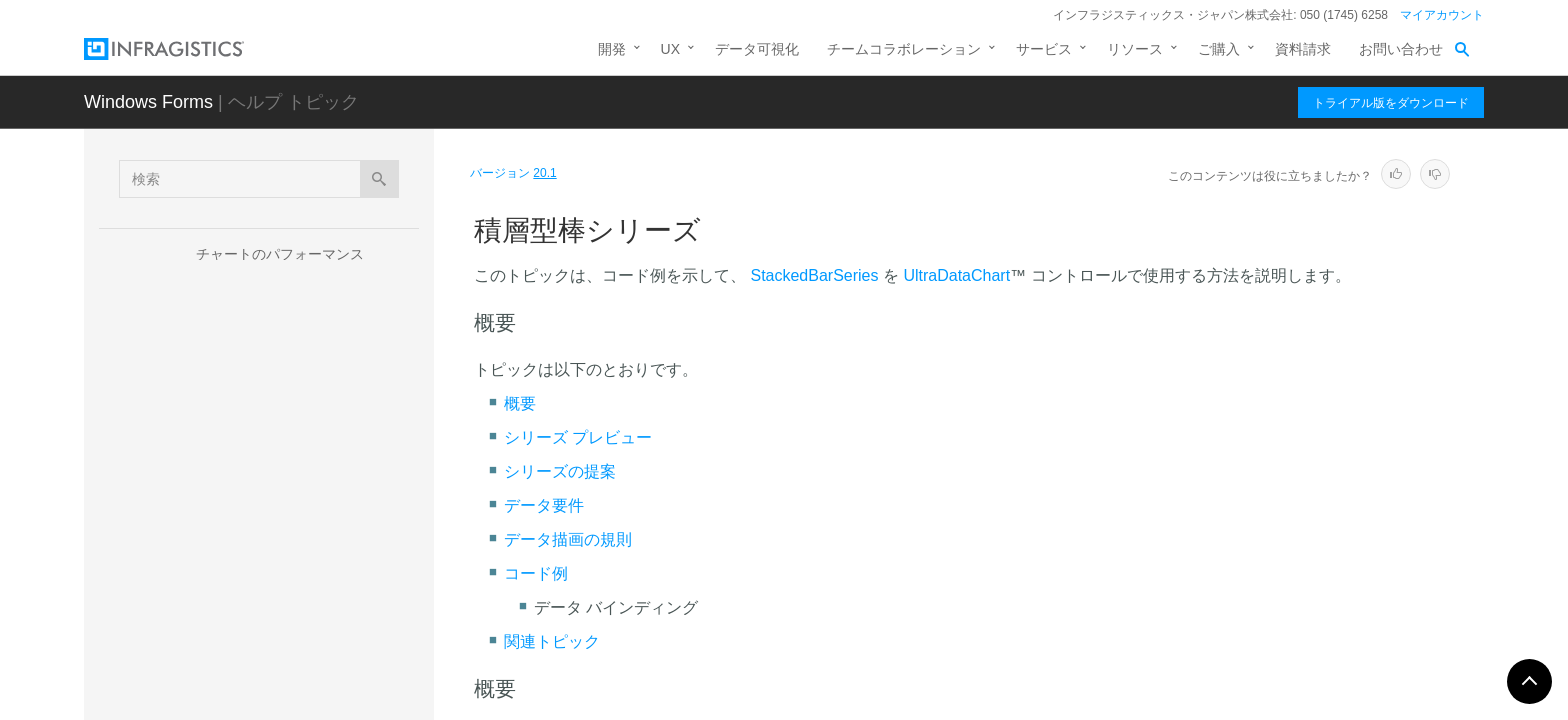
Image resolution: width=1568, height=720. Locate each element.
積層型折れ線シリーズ (320, 559)
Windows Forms (148, 102)
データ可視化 (757, 49)
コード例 (536, 573)
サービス (1044, 49)
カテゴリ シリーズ (290, 352)
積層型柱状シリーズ (313, 524)
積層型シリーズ (281, 422)
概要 (520, 403)
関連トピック (552, 641)
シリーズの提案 (560, 471)
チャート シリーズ (254, 289)
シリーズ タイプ (265, 320)
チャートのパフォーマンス (280, 254)
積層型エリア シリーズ (322, 454)
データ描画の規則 (568, 539)
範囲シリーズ (274, 387)
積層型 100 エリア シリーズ (337, 684)
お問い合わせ (1401, 49)
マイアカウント (1442, 15)
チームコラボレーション (904, 49)
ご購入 (1219, 49)
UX (670, 49)
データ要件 (544, 505)
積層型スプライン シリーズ (336, 649)
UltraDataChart (956, 275)
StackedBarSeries (814, 275)
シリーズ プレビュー (578, 437)
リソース (1135, 49)
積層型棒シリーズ (306, 489)
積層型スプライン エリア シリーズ (338, 604)
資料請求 (1303, 49)
